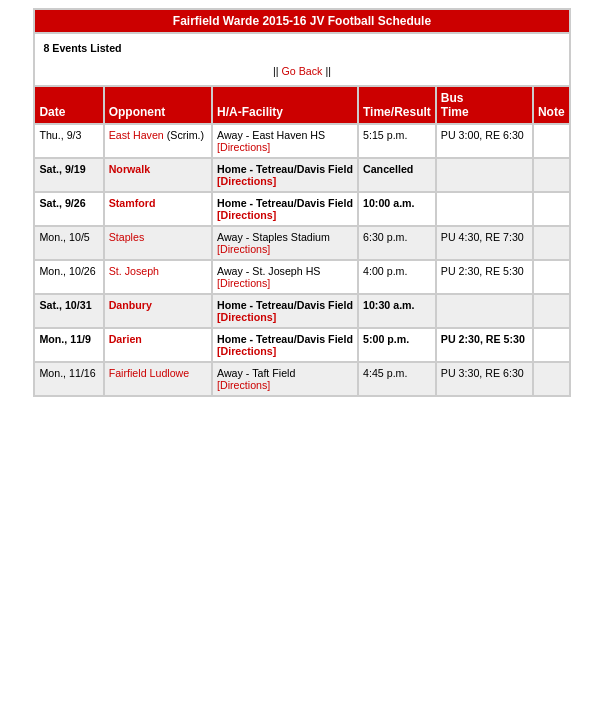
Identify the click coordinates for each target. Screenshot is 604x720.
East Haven (136, 135)
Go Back (302, 71)
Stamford (132, 203)
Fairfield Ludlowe (149, 373)
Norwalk (129, 169)
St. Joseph (134, 271)
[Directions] (243, 147)
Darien (125, 339)
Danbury (130, 305)
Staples (127, 237)
